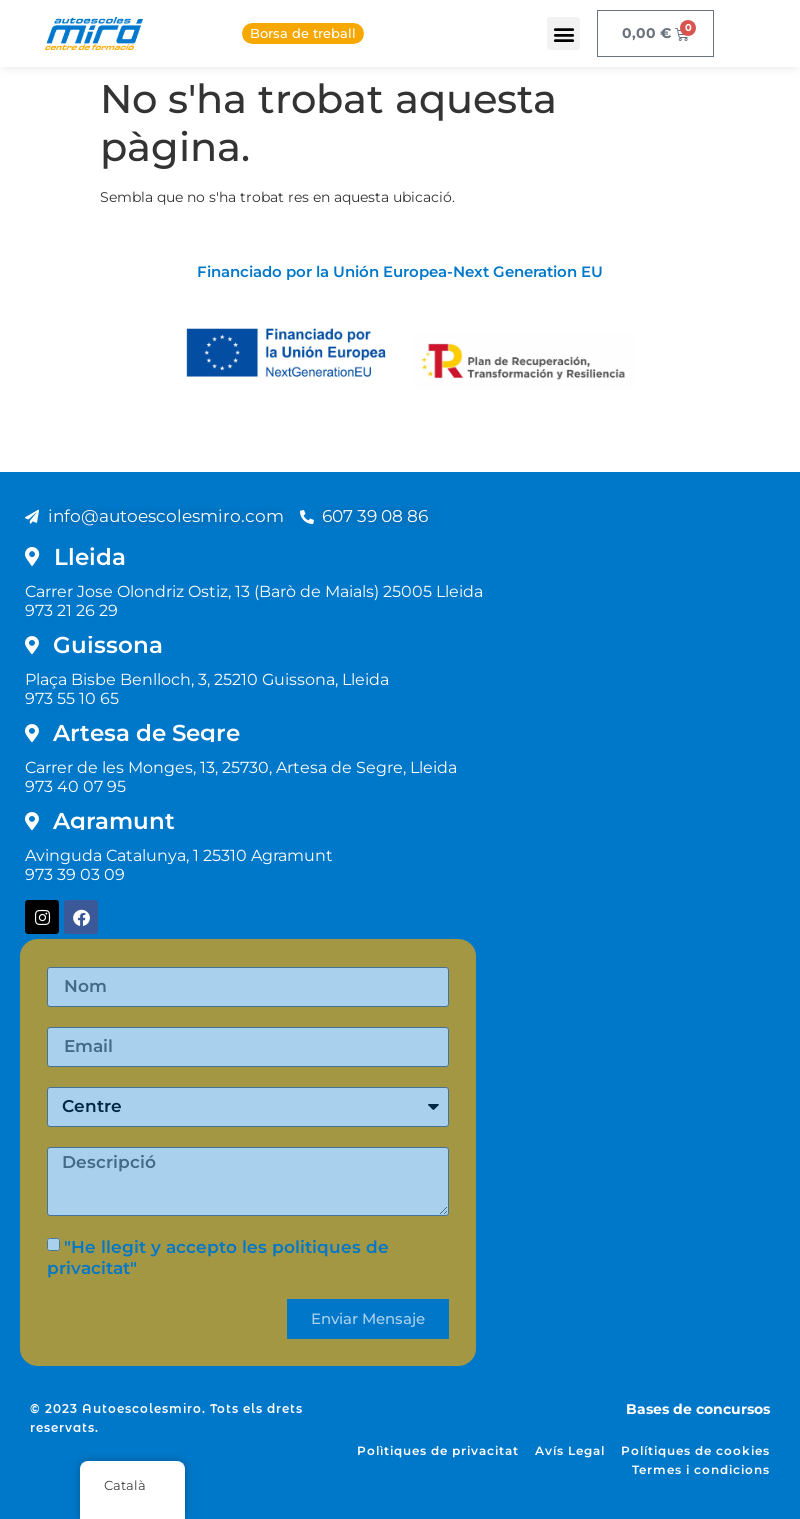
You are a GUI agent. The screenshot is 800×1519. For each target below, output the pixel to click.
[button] (563, 33)
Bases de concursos (698, 1409)
